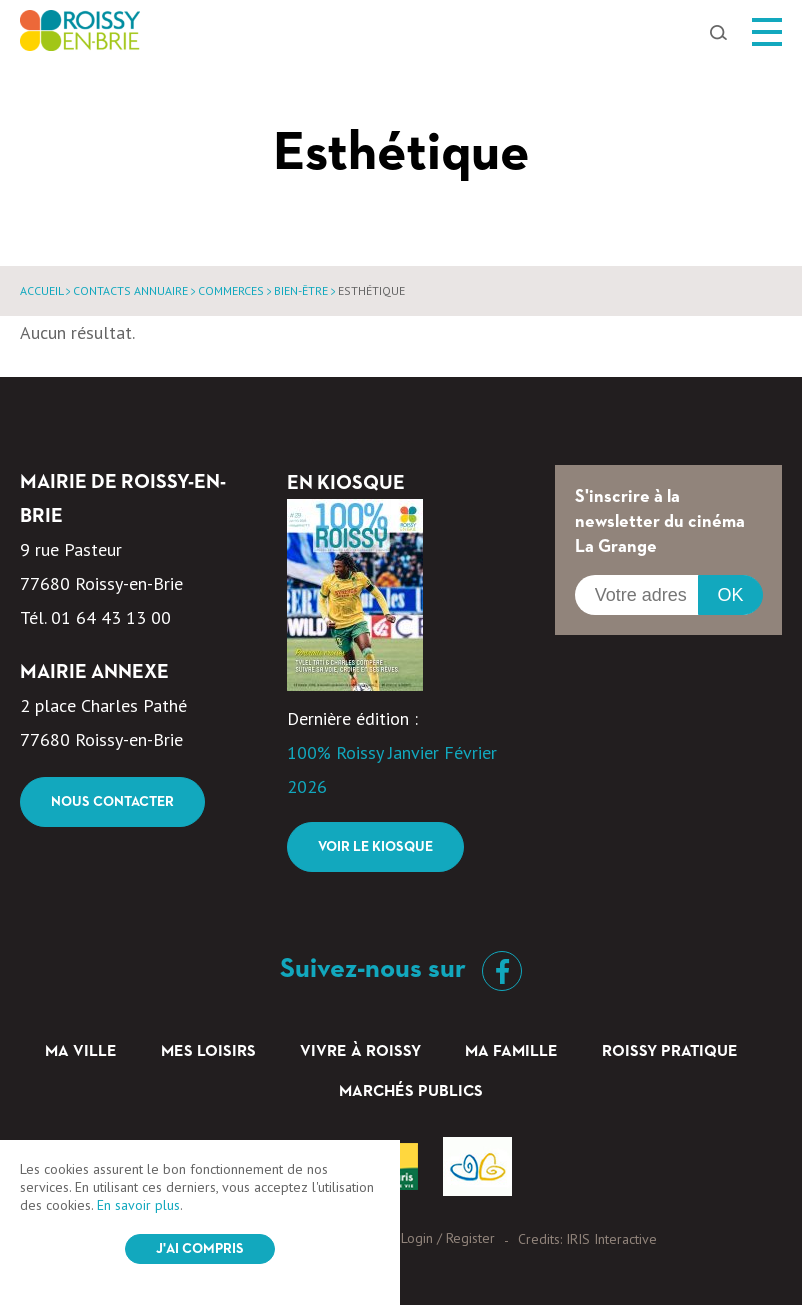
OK (730, 595)
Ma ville (81, 1052)
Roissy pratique (670, 1052)
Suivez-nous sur (401, 969)
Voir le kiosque (375, 847)
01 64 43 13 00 (111, 617)
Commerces (231, 290)
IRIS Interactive (611, 1239)
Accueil (41, 290)
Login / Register (448, 1238)
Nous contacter (112, 802)
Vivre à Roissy (360, 1052)
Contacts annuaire (130, 290)
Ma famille (511, 1052)
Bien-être (301, 290)
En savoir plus (138, 1205)
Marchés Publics (411, 1092)
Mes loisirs (208, 1052)
